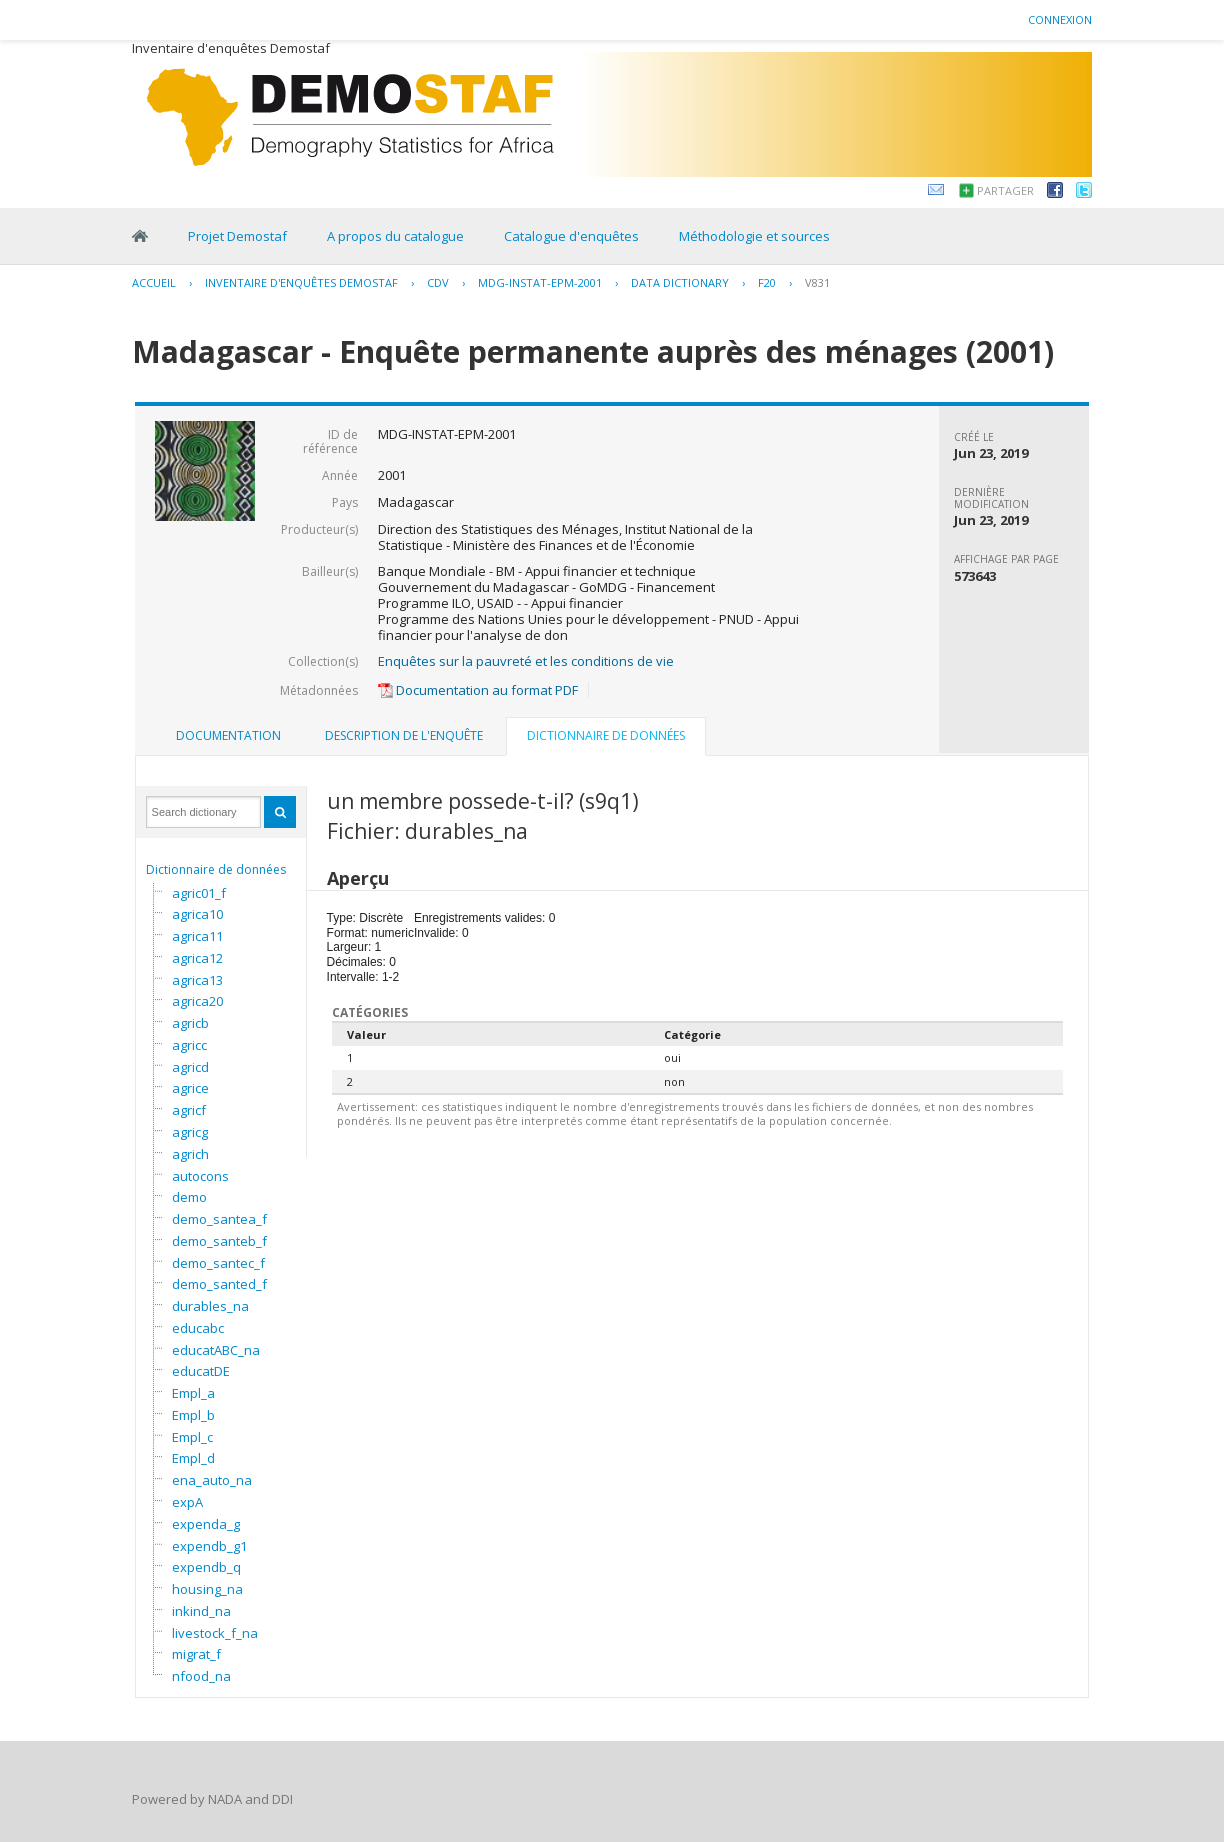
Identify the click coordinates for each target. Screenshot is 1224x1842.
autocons (200, 1176)
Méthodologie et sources (754, 236)
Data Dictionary (680, 282)
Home (140, 236)
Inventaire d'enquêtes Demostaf (301, 282)
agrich (190, 1154)
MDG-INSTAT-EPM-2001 (540, 282)
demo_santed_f (219, 1284)
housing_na (207, 1589)
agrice (190, 1088)
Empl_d (193, 1458)
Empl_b (193, 1415)
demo (189, 1197)
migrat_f (196, 1654)
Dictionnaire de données (216, 869)
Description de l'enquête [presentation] (404, 735)
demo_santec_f (218, 1263)
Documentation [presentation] (228, 735)
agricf (189, 1110)
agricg (190, 1132)
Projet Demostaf (237, 236)
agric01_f (199, 893)
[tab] (228, 736)
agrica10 (197, 914)
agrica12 (197, 958)
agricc (189, 1045)
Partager (1005, 190)
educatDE (201, 1371)
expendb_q (206, 1567)
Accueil (154, 282)
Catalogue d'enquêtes (571, 236)
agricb (190, 1023)
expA (187, 1502)
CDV (438, 282)
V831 (817, 282)
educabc (198, 1328)
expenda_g (206, 1524)
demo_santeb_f (219, 1241)
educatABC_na (216, 1350)
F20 (767, 282)
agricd (190, 1067)
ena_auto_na (212, 1480)
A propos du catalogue (395, 236)
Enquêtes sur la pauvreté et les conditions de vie (526, 661)
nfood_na (201, 1676)
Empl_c (192, 1437)
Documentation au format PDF (478, 690)
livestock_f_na (215, 1633)
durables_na (210, 1306)
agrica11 (197, 936)
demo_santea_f (219, 1219)
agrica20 (197, 1001)
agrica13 (197, 980)
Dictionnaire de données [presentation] (606, 735)
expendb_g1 (209, 1546)
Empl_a (193, 1393)
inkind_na (201, 1611)
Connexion (1060, 19)
